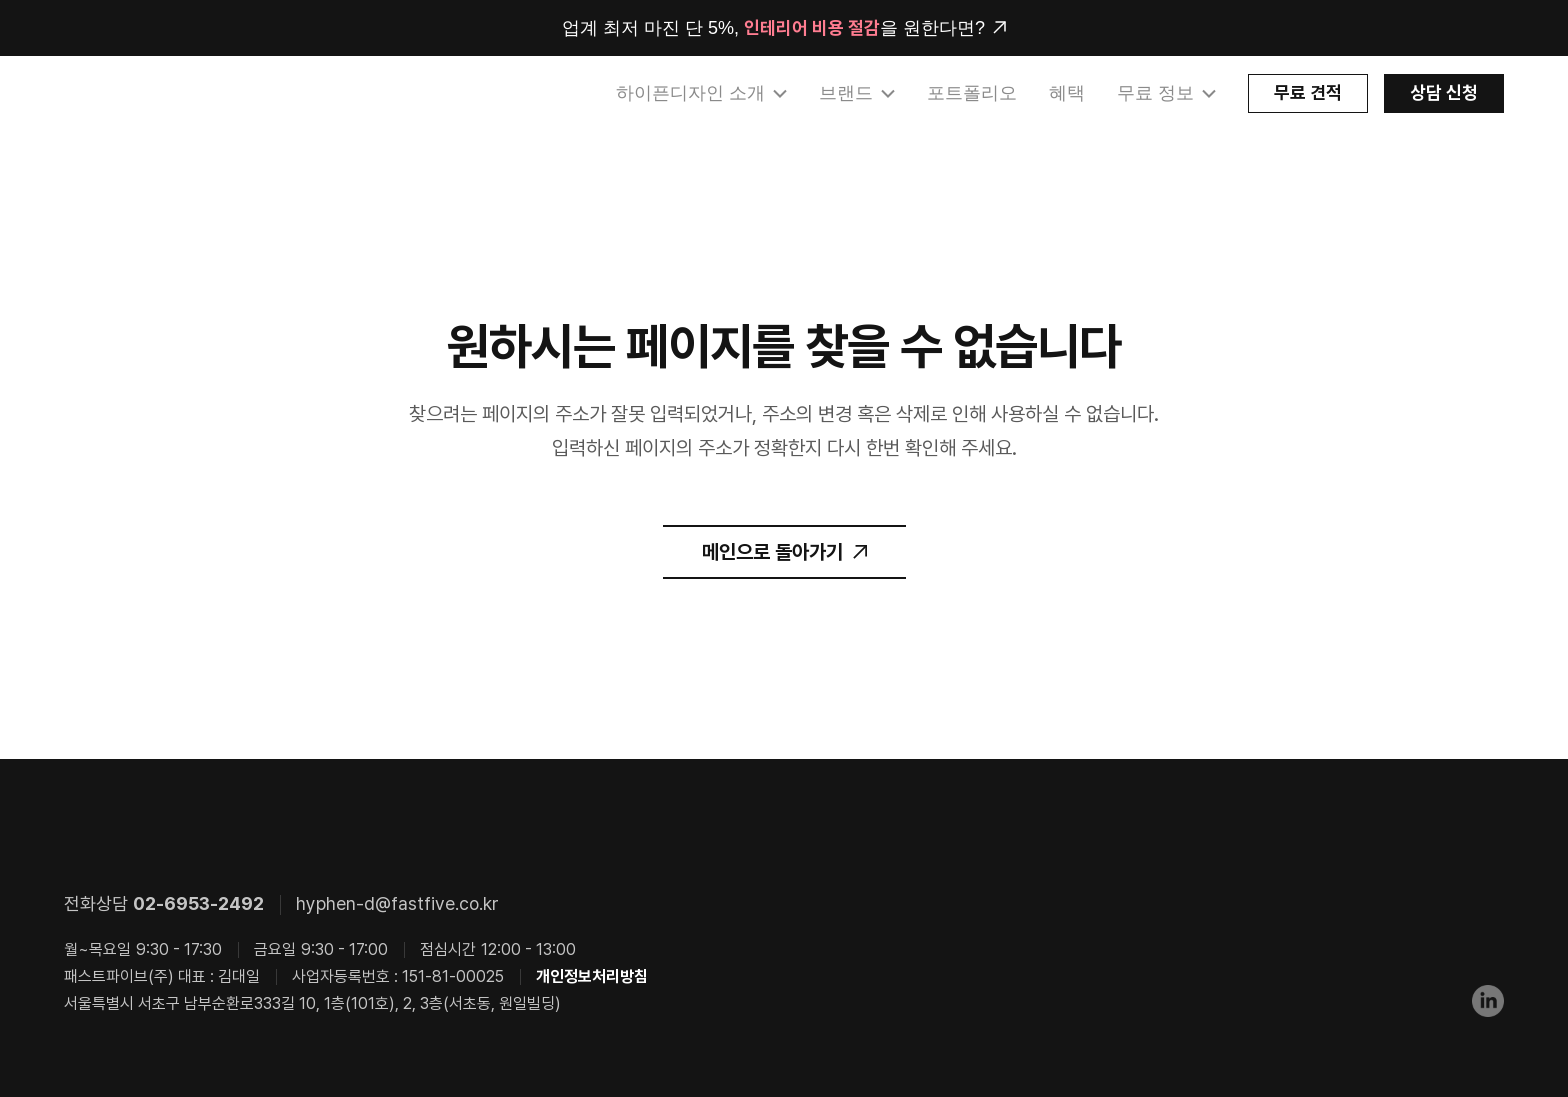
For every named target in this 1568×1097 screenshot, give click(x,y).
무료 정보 (1155, 93)
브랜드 (846, 93)
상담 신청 (1444, 92)
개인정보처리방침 (592, 976)
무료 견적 (1308, 92)
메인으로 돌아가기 (772, 552)
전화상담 (164, 903)
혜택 (1067, 93)
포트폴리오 (972, 93)
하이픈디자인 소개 (690, 93)
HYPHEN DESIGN (169, 94)
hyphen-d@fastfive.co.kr (397, 903)
